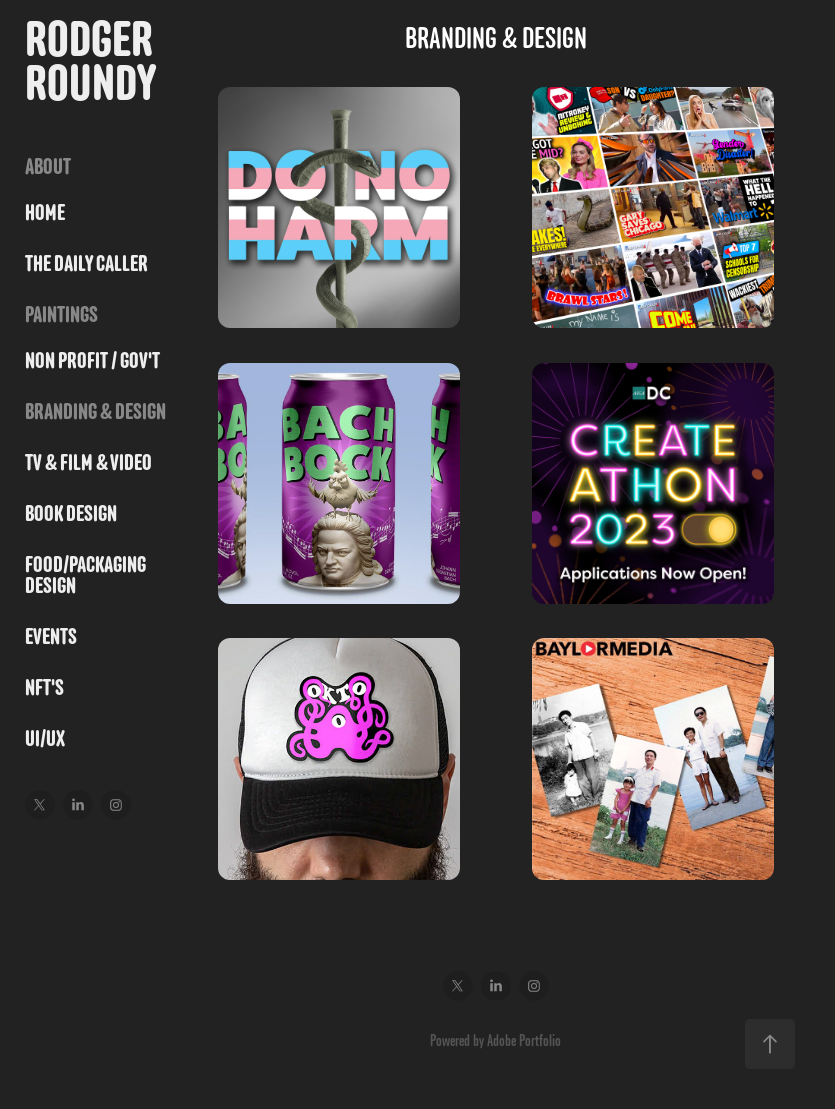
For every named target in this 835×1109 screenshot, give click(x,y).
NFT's (44, 687)
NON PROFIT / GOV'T (92, 360)
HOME (45, 212)
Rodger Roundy (93, 60)
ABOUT (48, 166)
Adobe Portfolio (524, 1040)
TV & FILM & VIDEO (88, 462)
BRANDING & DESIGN (95, 411)
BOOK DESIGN (71, 513)
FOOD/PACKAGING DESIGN (85, 575)
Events (51, 636)
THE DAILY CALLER (86, 263)
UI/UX (45, 738)
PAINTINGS (61, 314)
